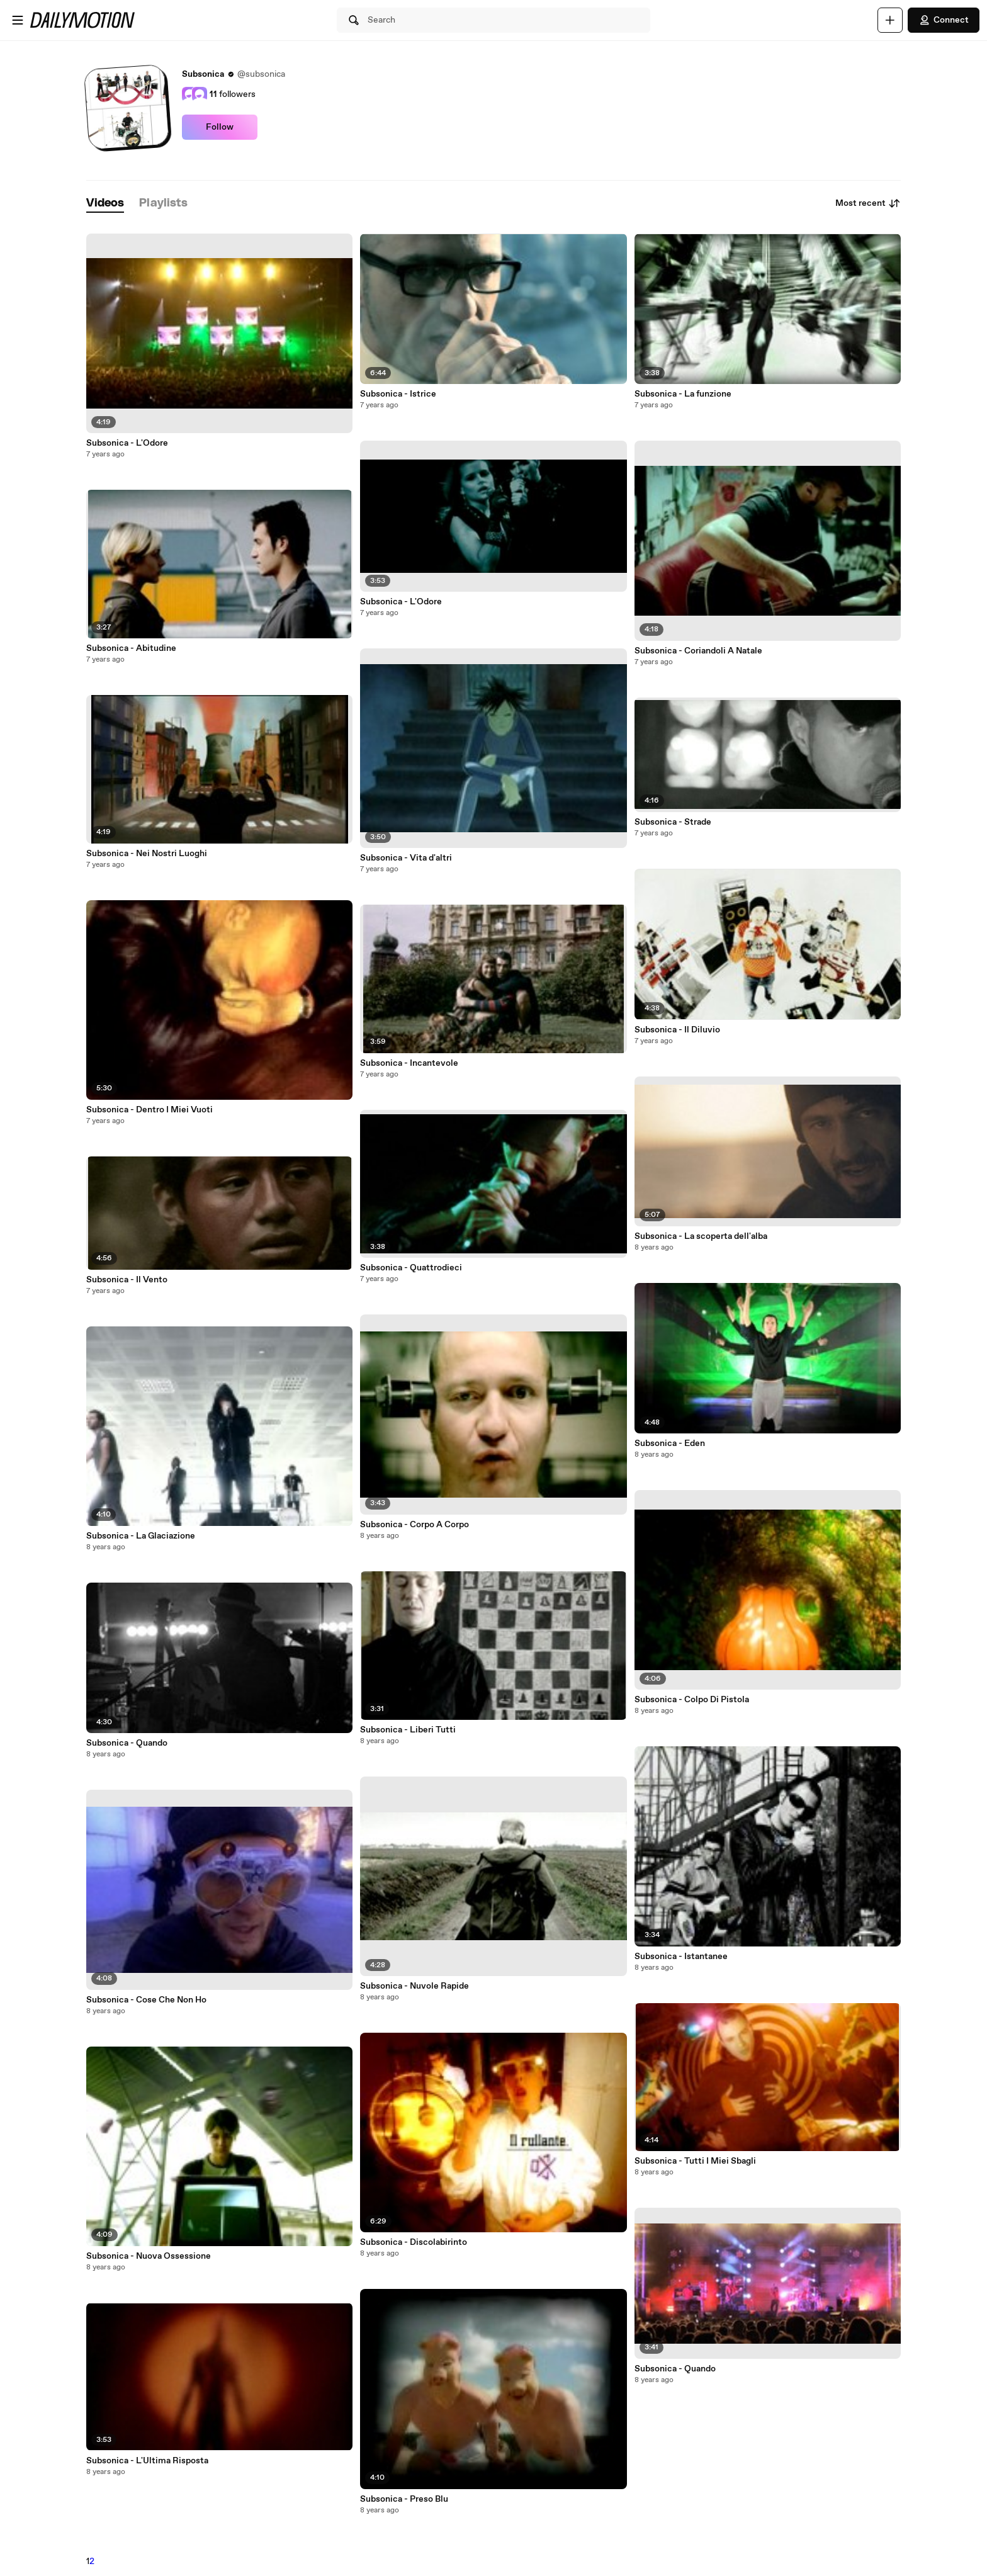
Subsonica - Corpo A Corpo (414, 1525)
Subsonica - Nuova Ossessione (148, 2256)
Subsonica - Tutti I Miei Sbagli (695, 2161)
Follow (220, 127)
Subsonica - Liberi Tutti (408, 1730)
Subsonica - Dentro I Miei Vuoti (149, 1110)
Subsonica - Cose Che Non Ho (146, 2000)
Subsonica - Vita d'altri (406, 858)
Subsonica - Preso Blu (404, 2499)
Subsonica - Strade (672, 822)
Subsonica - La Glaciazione (140, 1536)
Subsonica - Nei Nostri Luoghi (146, 854)
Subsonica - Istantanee (681, 1957)
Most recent (868, 203)
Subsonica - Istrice (398, 394)
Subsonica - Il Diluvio (677, 1030)
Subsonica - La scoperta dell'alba (700, 1236)
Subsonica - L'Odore (127, 443)
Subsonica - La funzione (682, 394)
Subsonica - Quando (126, 1743)
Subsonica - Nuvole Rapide (414, 1986)
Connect (943, 20)
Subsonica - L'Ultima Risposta (147, 2461)
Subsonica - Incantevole (409, 1063)
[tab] (105, 204)
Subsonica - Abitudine (131, 648)
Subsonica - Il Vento (126, 1280)
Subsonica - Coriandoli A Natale (698, 651)
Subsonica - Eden (669, 1443)
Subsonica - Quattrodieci (411, 1268)
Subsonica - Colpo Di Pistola (691, 1700)
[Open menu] (18, 20)
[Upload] (890, 20)
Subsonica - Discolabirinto (413, 2242)
